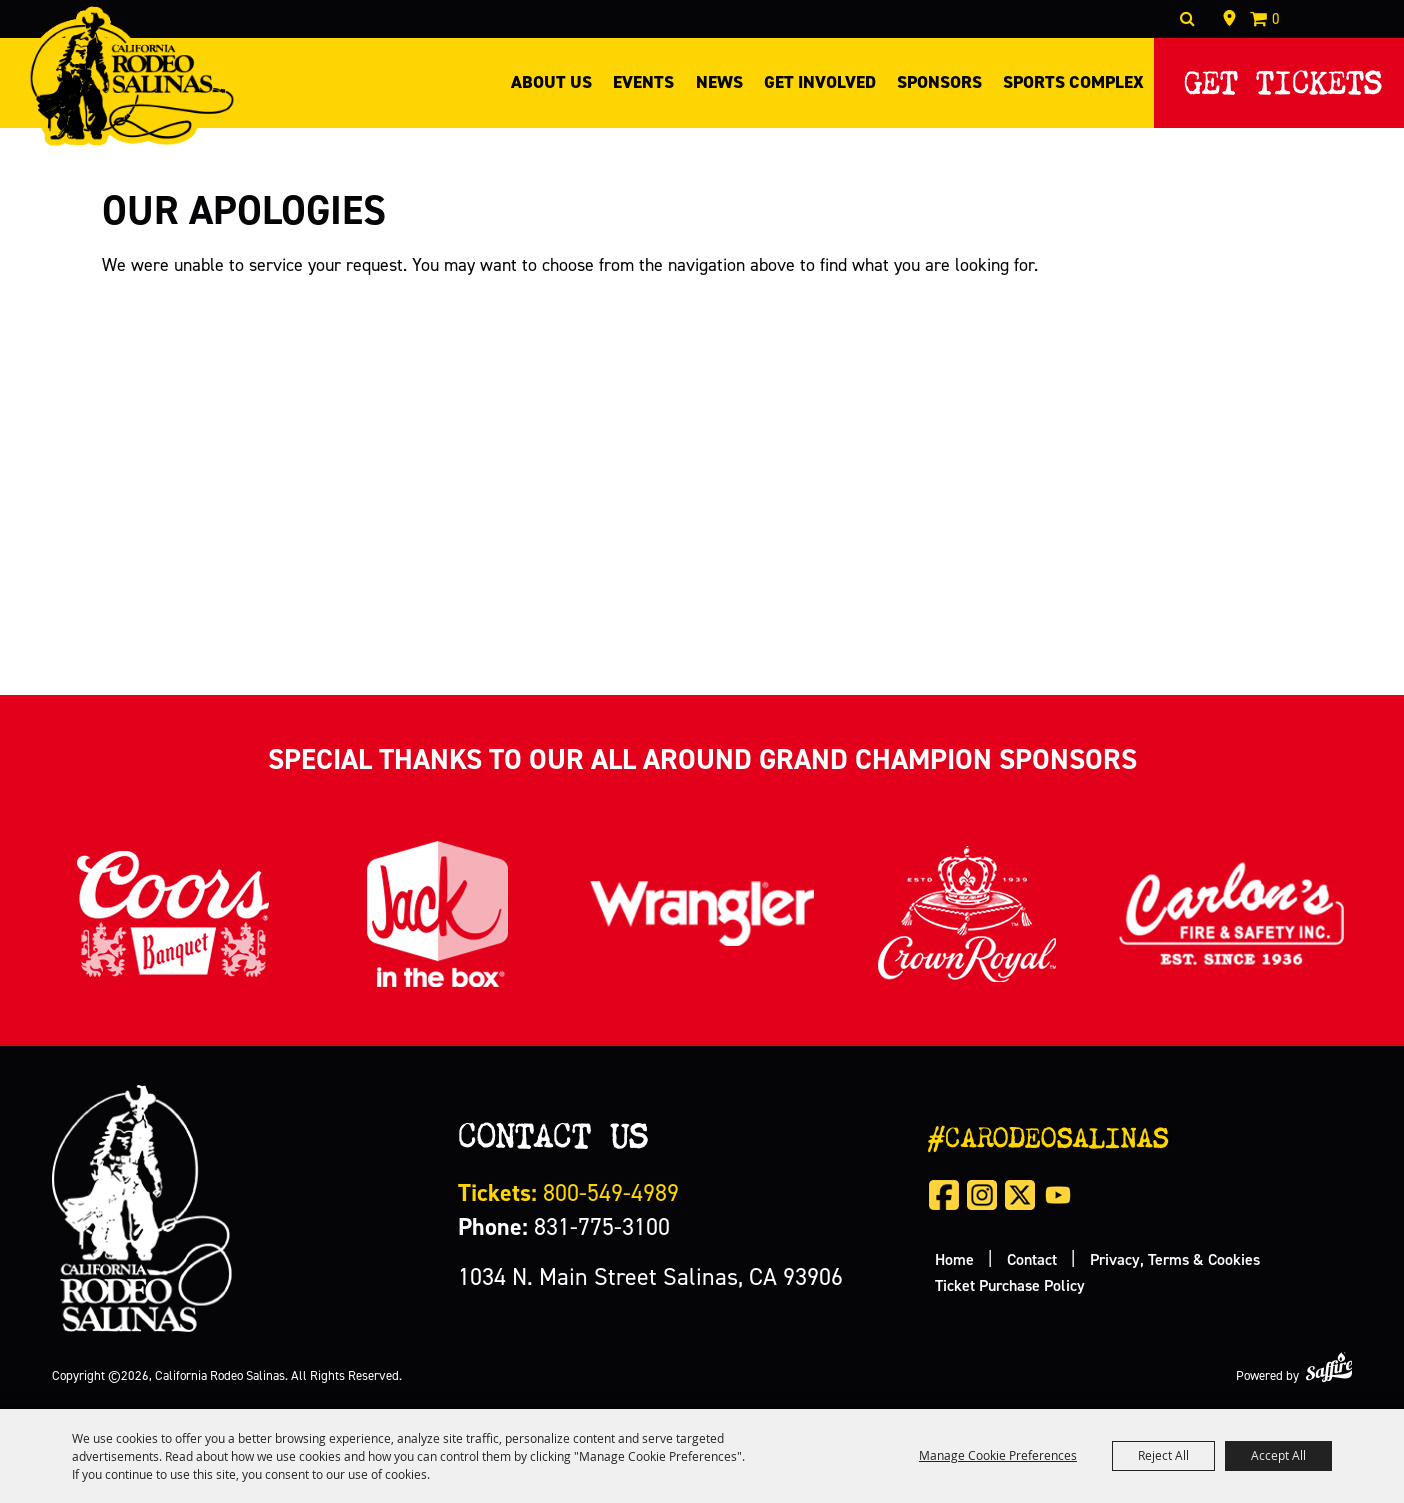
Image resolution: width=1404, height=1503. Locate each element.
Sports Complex (1073, 82)
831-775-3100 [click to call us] (564, 1226)
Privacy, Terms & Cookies (1175, 1259)
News (719, 82)
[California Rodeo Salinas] (131, 76)
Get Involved (820, 82)
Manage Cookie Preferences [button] (998, 1455)
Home (954, 1259)
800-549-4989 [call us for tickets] (568, 1192)
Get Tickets (1283, 77)
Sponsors (939, 82)
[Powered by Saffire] (1329, 1367)
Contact (1032, 1259)
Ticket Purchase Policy (1010, 1285)
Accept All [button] (1278, 1455)
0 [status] (1276, 18)
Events (643, 82)
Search (1187, 19)
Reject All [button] (1163, 1455)
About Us (551, 82)
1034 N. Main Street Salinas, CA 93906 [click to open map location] (650, 1276)
